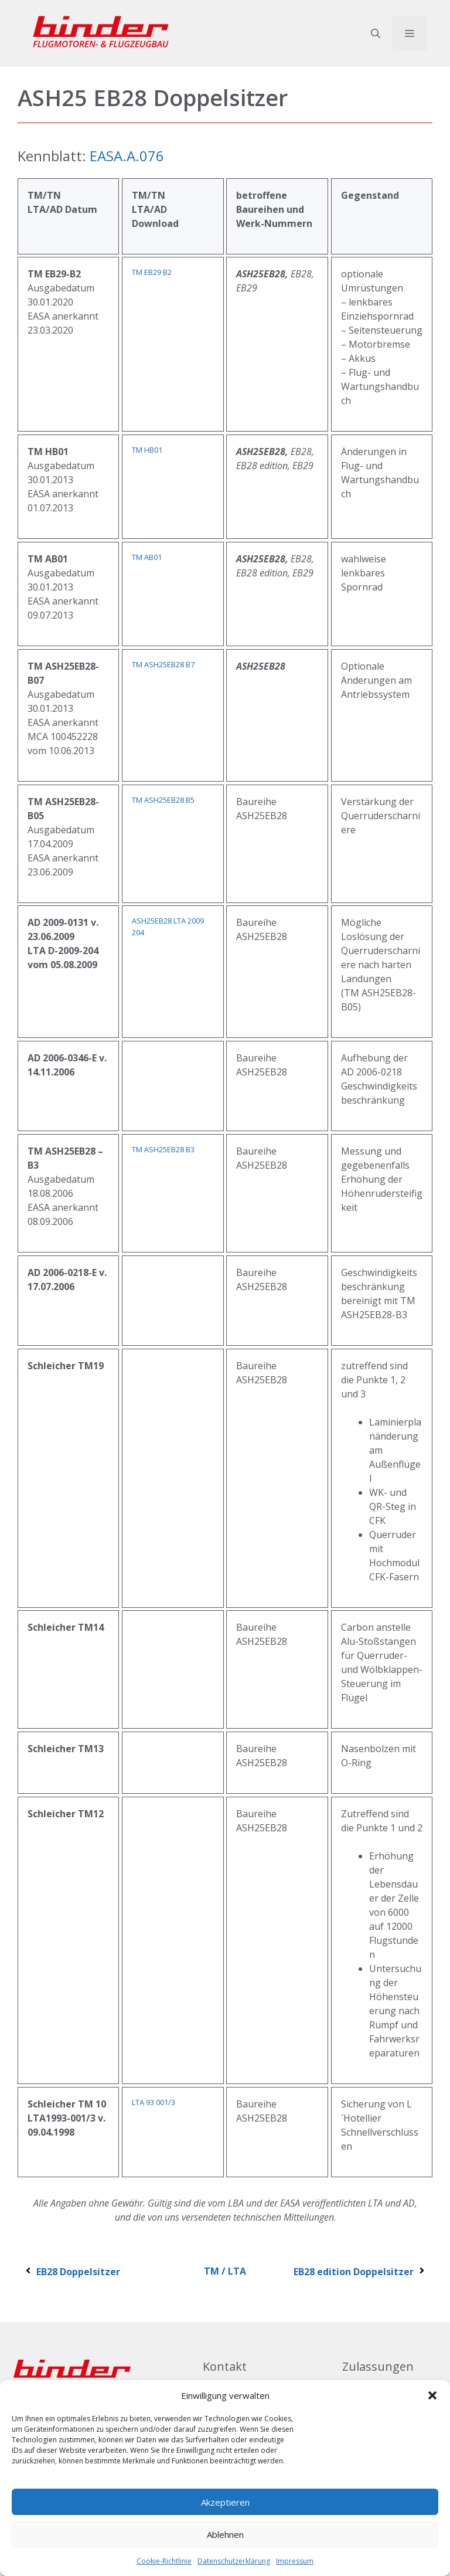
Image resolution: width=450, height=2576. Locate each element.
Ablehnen (225, 2534)
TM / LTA (225, 2271)
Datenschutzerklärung (233, 2561)
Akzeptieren (225, 2502)
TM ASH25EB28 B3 (163, 1149)
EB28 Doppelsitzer (71, 2271)
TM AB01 (147, 557)
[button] (432, 2395)
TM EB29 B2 (152, 272)
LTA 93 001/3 (153, 2102)
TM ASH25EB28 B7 (163, 664)
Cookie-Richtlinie (164, 2561)
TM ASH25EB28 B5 (163, 800)
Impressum (294, 2561)
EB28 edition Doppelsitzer (360, 2271)
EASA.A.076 (127, 155)
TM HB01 (147, 449)
